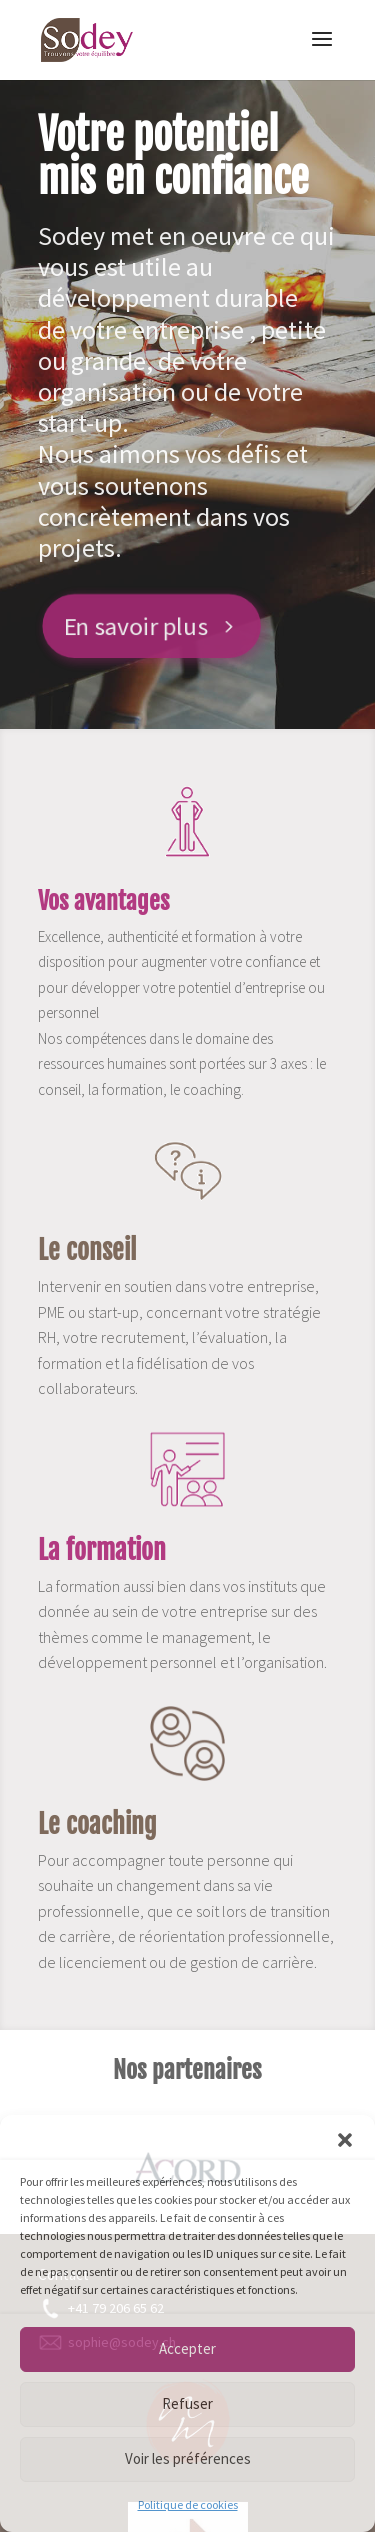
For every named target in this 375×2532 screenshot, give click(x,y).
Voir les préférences (188, 2458)
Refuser (187, 2403)
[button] (345, 2140)
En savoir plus (133, 625)
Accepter (187, 2348)
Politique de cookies (188, 2504)
